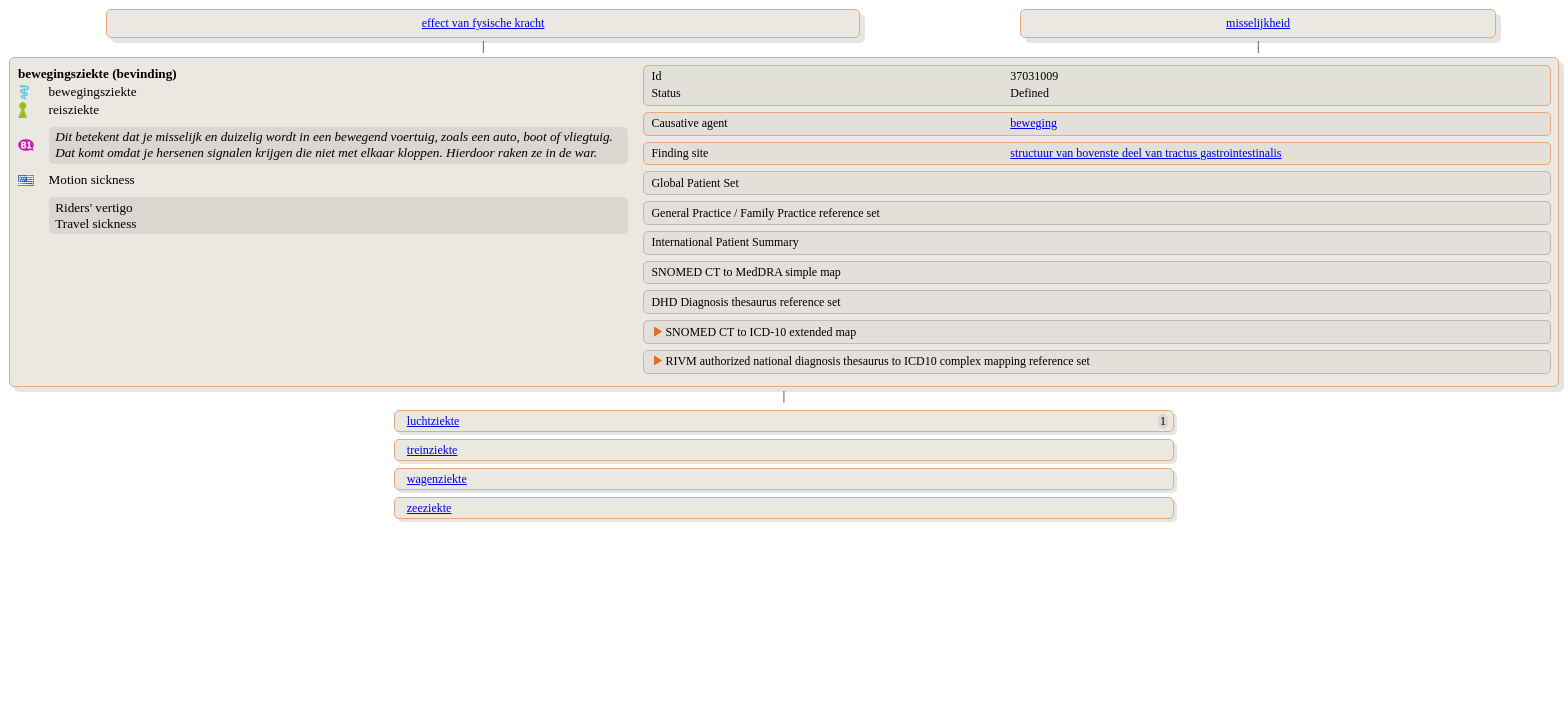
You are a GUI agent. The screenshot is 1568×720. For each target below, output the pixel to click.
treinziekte (432, 450)
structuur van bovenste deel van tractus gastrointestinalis (1145, 153)
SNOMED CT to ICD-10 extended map (760, 332)
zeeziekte (429, 508)
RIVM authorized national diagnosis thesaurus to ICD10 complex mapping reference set (877, 361)
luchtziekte (433, 421)
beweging (1033, 123)
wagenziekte (437, 479)
